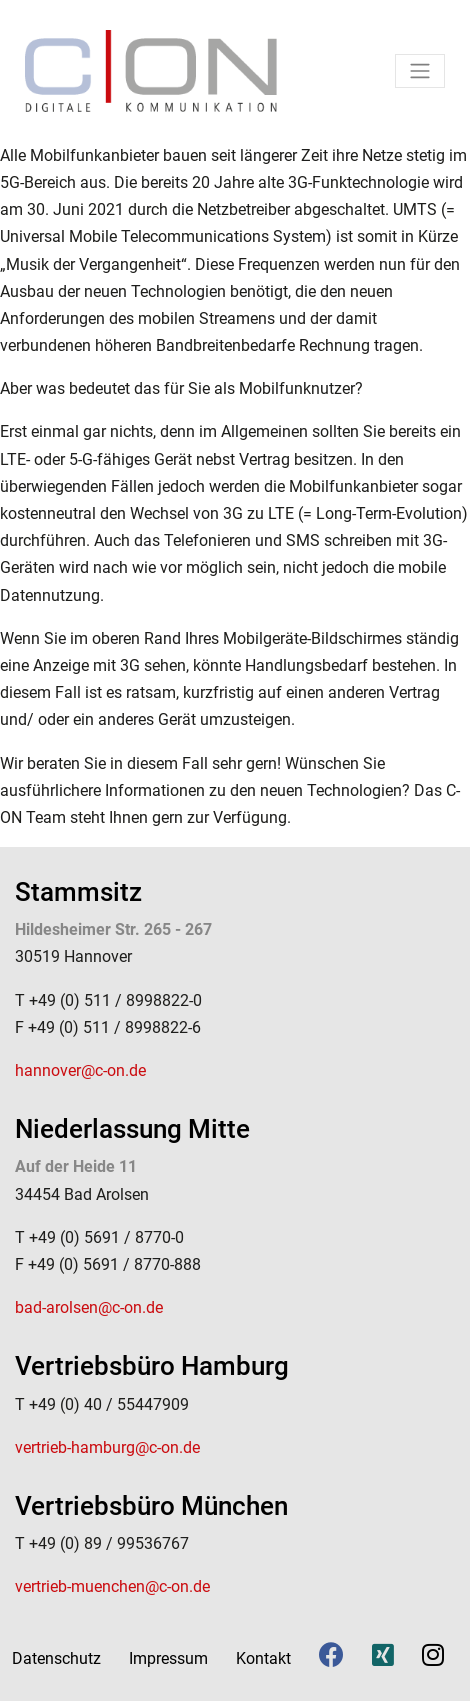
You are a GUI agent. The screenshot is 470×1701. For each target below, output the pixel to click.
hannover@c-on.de (80, 1070)
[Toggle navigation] (420, 71)
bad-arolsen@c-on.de (89, 1307)
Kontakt (263, 1658)
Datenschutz (56, 1658)
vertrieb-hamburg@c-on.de (107, 1447)
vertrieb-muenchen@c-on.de (112, 1586)
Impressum (168, 1658)
